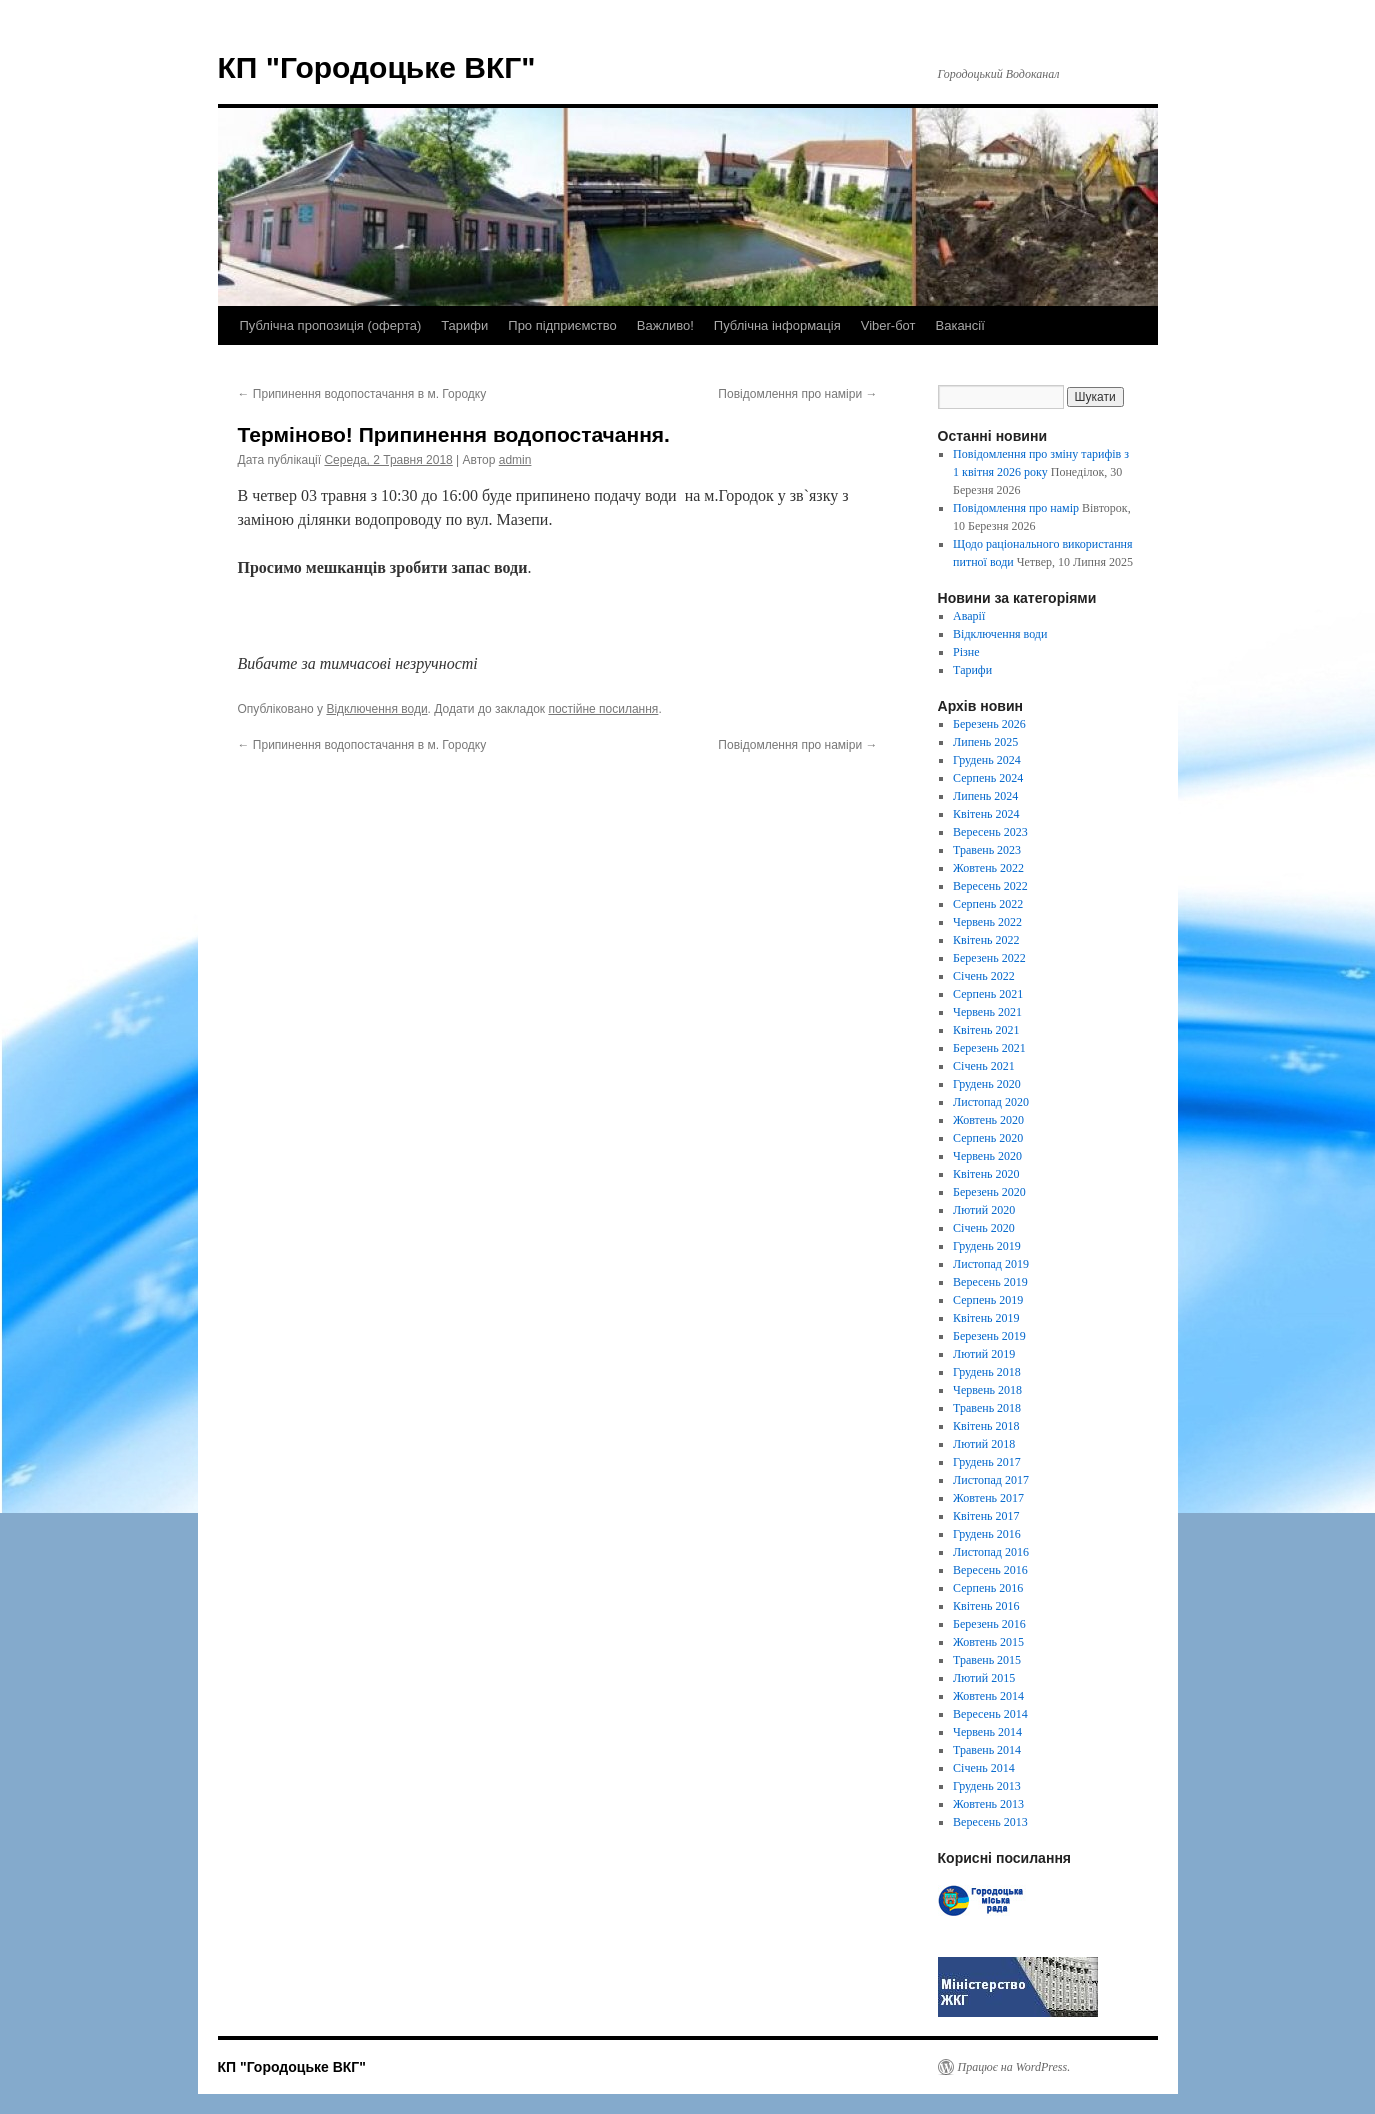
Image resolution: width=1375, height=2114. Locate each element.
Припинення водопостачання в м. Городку (362, 394)
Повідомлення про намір (1016, 508)
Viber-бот (888, 325)
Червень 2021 (987, 1012)
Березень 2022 (989, 958)
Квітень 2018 (986, 1426)
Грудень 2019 (987, 1246)
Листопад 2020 (991, 1102)
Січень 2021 (984, 1066)
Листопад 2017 (991, 1480)
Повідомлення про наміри (797, 394)
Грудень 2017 (987, 1462)
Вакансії (960, 325)
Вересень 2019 (990, 1282)
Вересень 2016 (990, 1570)
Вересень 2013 (990, 1822)
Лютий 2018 (984, 1444)
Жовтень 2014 (988, 1696)
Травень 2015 (987, 1660)
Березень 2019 (989, 1336)
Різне (966, 652)
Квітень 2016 (986, 1606)
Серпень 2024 (988, 778)
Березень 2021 (989, 1048)
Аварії (969, 616)
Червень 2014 (987, 1732)
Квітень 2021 (986, 1030)
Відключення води (376, 709)
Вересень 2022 (990, 886)
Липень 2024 (985, 796)
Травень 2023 (987, 850)
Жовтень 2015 (988, 1642)
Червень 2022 (987, 922)
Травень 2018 (987, 1408)
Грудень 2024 (987, 760)
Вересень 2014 (990, 1714)
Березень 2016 (989, 1624)
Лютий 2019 (984, 1354)
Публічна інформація (777, 325)
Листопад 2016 (991, 1552)
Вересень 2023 (990, 832)
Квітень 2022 (986, 940)
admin (515, 460)
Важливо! (665, 325)
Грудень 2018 (987, 1372)
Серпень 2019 (988, 1300)
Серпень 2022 (988, 904)
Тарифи (464, 325)
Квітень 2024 (986, 814)
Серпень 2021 (988, 994)
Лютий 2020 (984, 1210)
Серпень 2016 (988, 1588)
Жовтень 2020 (988, 1120)
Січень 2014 (984, 1768)
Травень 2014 (987, 1750)
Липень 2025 (985, 742)
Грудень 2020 (987, 1084)
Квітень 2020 (986, 1174)
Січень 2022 (984, 976)
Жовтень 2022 (988, 868)
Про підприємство (562, 325)
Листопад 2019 (991, 1264)
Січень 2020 (984, 1228)
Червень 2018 (987, 1390)
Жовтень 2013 (988, 1804)
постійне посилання (603, 709)
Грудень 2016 (987, 1534)
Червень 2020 (987, 1156)
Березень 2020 (989, 1192)
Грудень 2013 (987, 1786)
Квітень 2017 (986, 1516)
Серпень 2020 (988, 1138)
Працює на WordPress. (1014, 2067)
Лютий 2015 (984, 1678)
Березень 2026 (989, 724)
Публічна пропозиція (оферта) (331, 325)
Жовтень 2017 (988, 1498)
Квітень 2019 (986, 1318)
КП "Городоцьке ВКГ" (377, 67)
